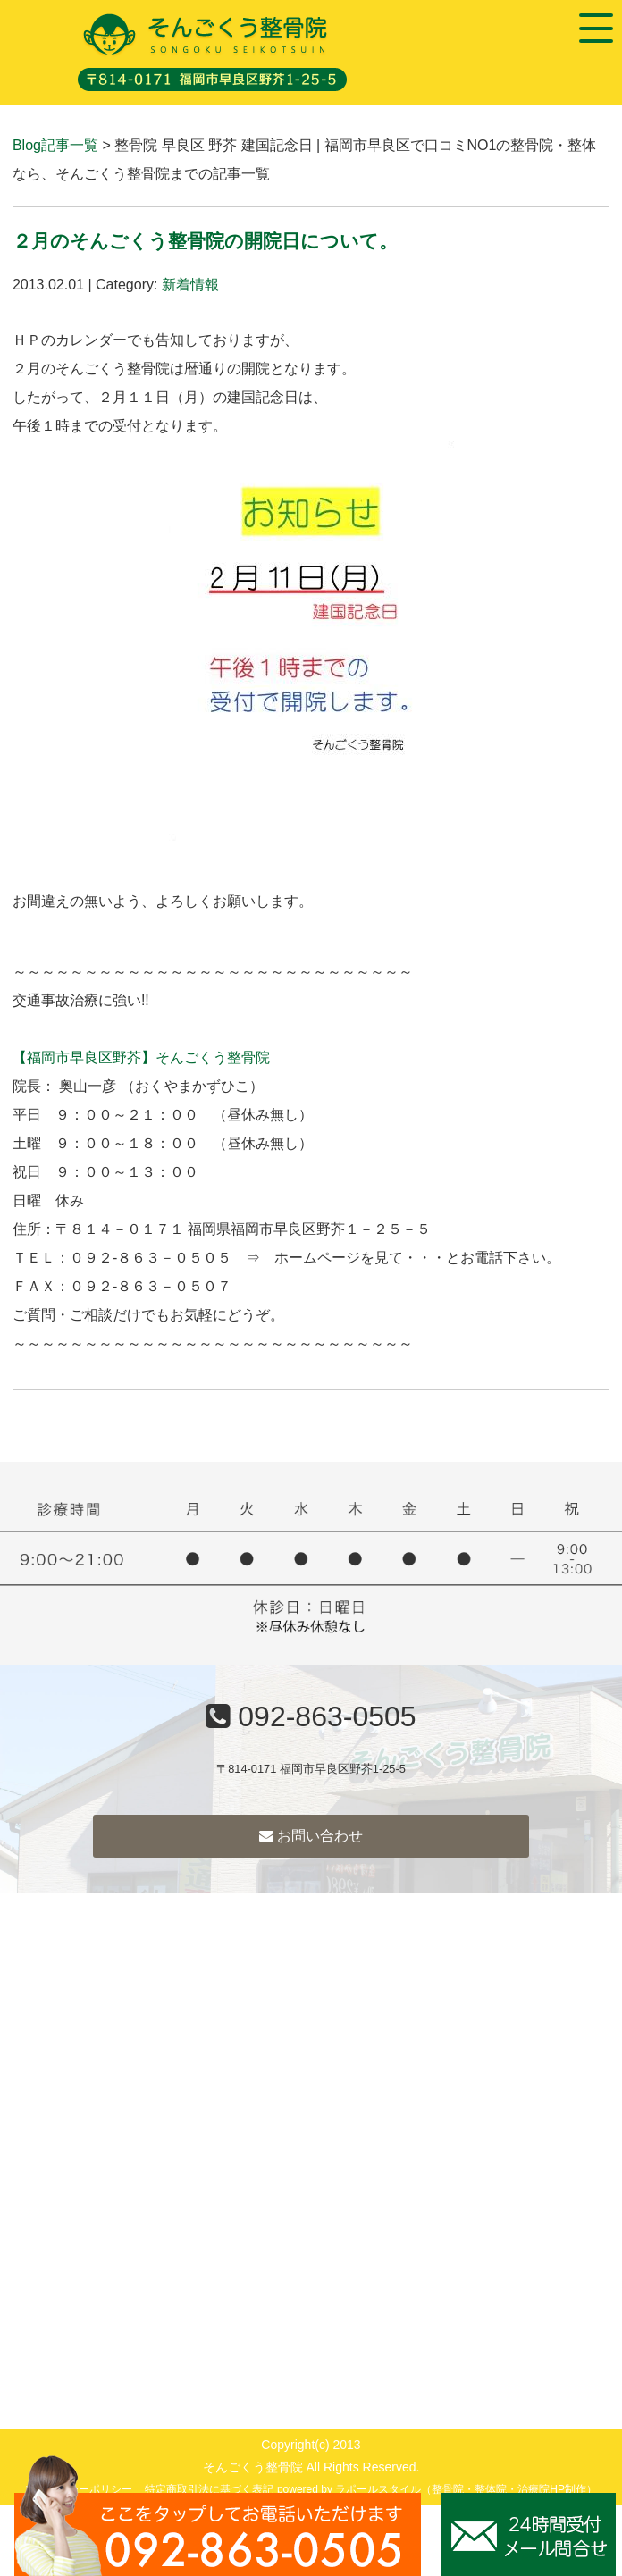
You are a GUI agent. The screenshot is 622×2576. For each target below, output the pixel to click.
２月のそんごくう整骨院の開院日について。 (205, 241)
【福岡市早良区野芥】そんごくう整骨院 (141, 1057)
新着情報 (190, 284)
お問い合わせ (311, 1835)
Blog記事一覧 (55, 145)
